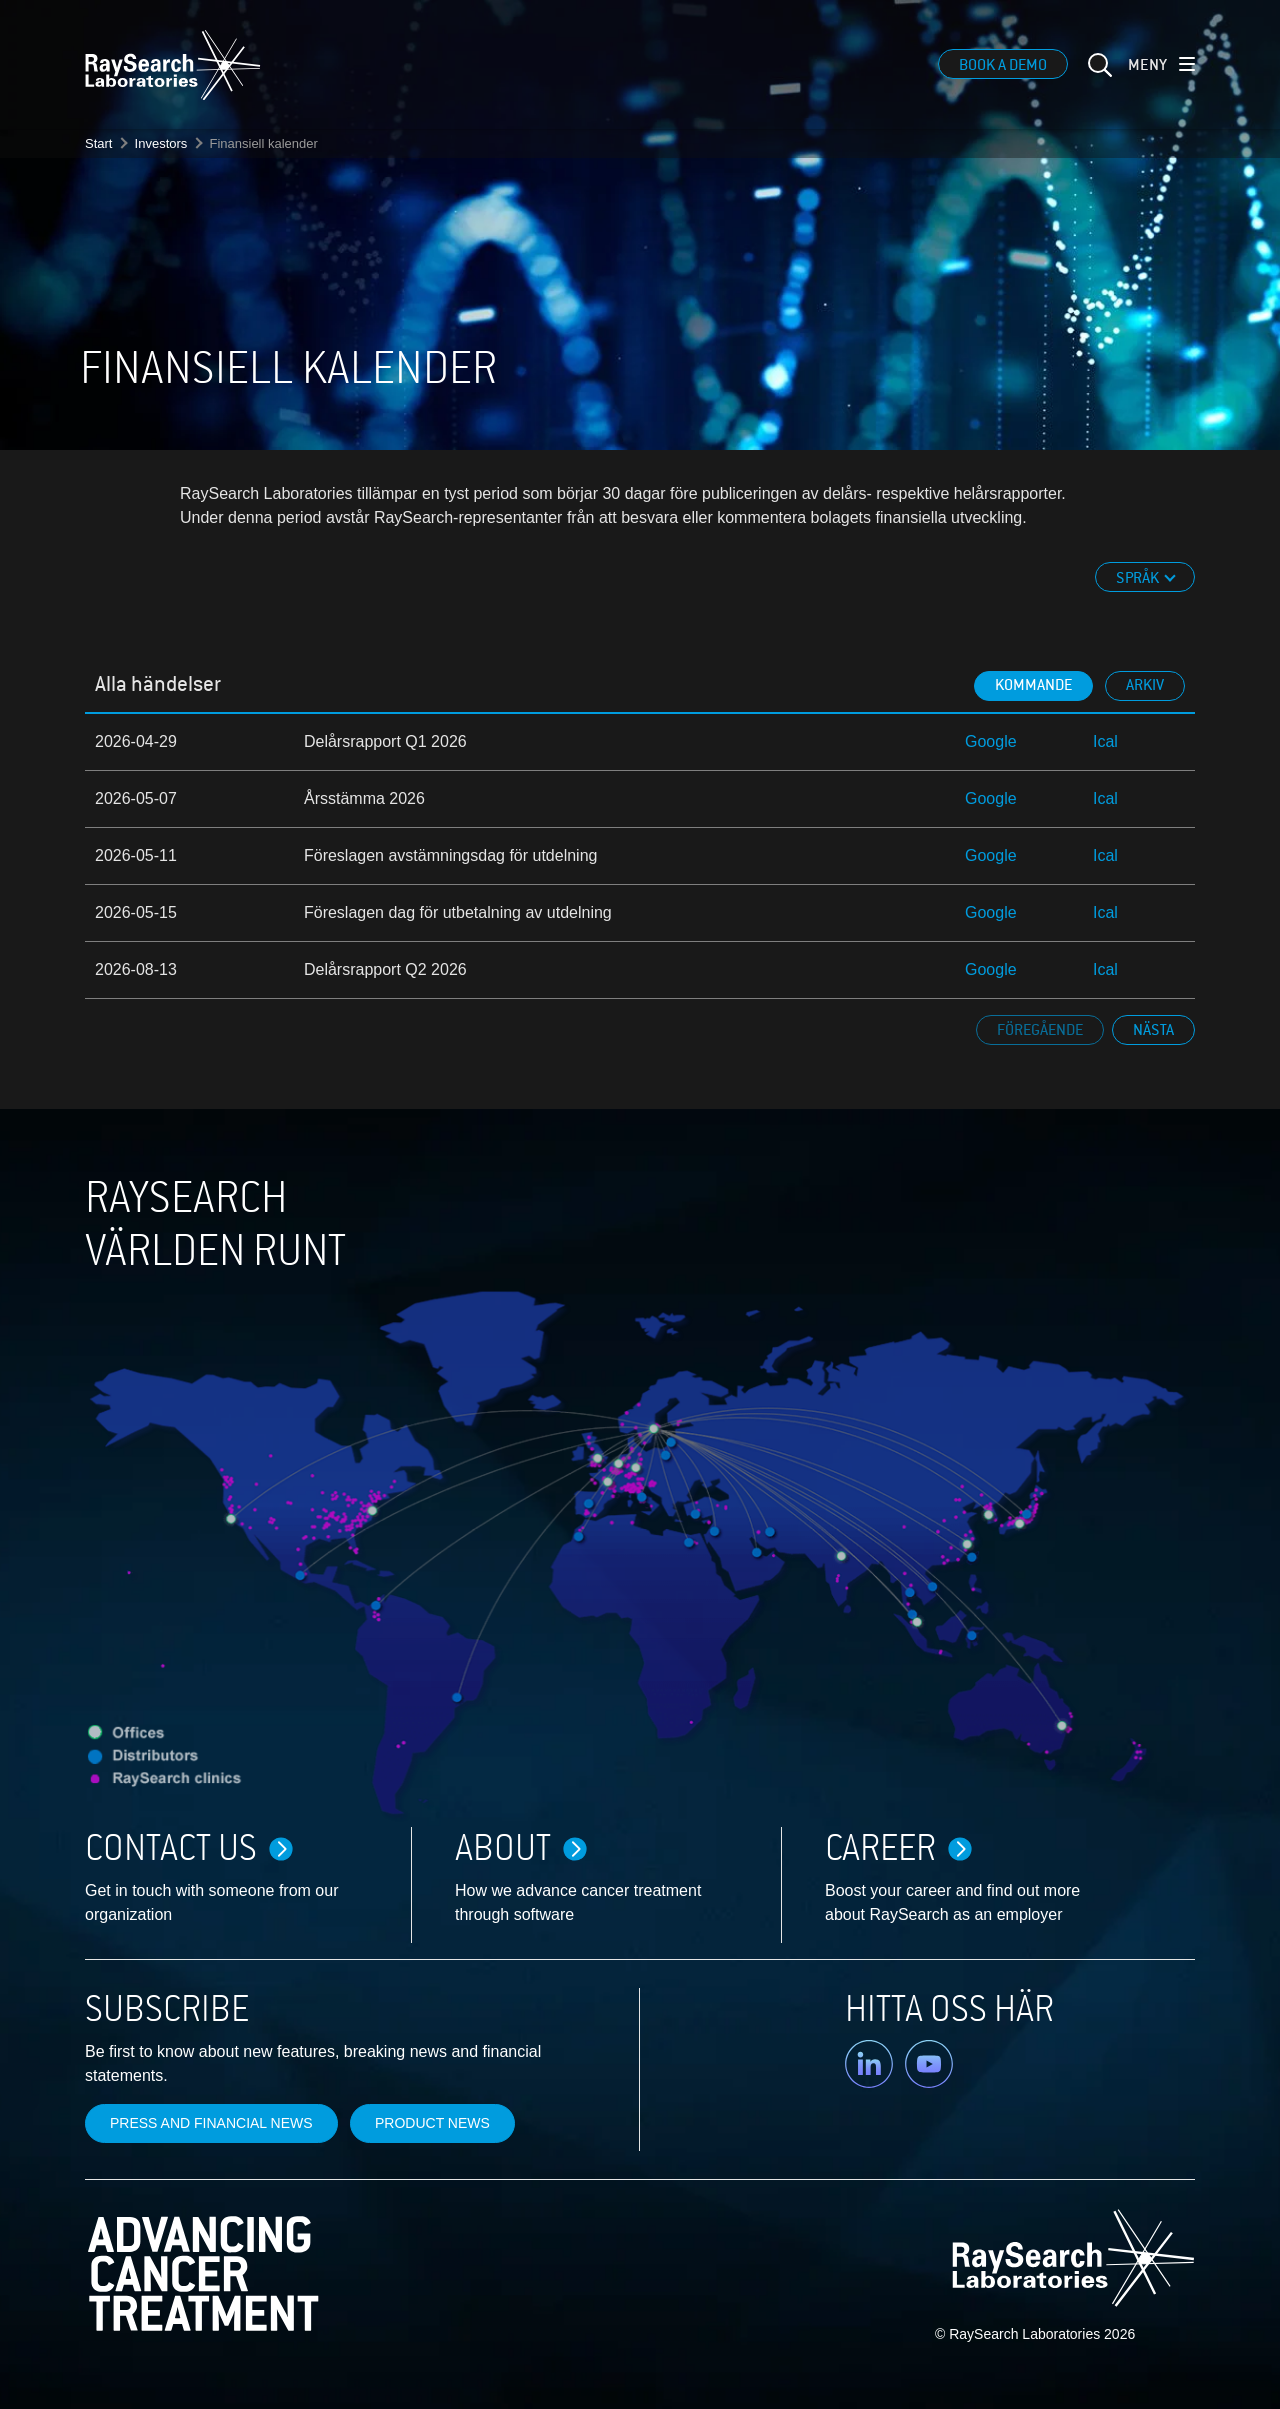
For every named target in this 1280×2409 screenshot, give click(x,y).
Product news (432, 2123)
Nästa (1153, 1030)
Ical (1105, 741)
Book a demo (1003, 65)
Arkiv (1145, 685)
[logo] (173, 65)
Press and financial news (211, 2123)
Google (991, 741)
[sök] (1098, 77)
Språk (1139, 578)
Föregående (1040, 1030)
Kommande (1033, 685)
